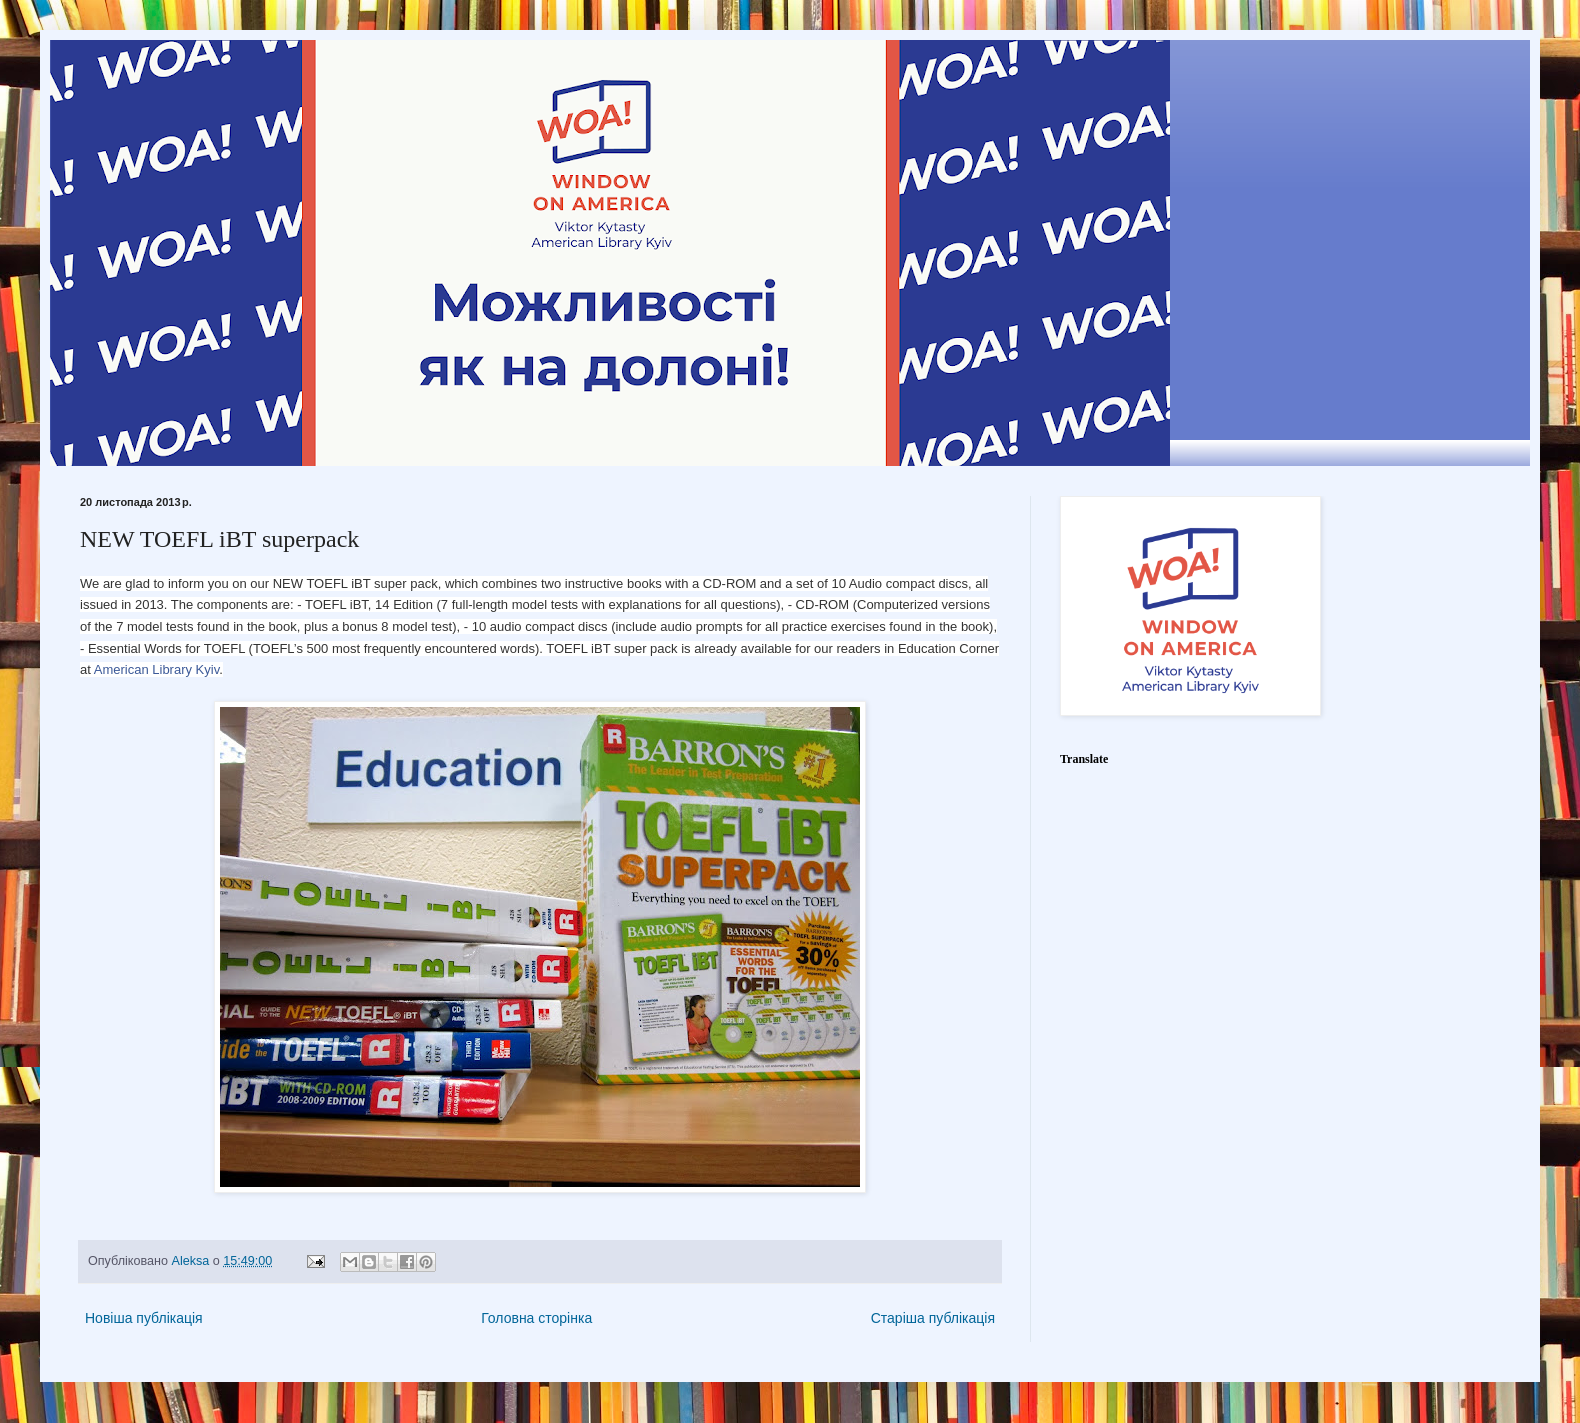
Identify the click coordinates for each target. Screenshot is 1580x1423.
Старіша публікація (933, 1318)
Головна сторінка (536, 1318)
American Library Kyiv (156, 669)
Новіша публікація (144, 1318)
